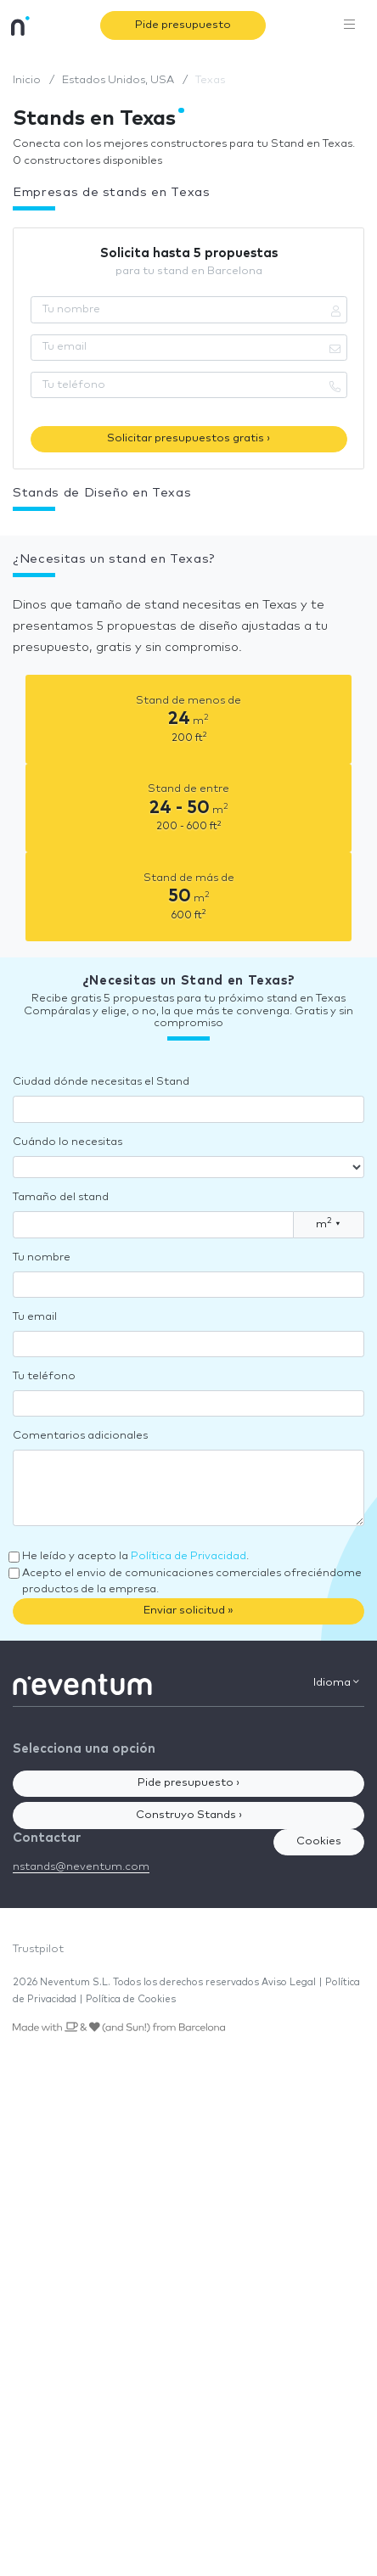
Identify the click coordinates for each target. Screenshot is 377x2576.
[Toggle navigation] (350, 25)
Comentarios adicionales (80, 1435)
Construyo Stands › (189, 1815)
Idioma (336, 1682)
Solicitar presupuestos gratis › (188, 438)
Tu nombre (41, 1257)
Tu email (35, 1316)
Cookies (318, 1841)
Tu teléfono (44, 1376)
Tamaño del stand (61, 1197)
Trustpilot (38, 1949)
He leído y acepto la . (135, 1556)
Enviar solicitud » (188, 1610)
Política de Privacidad (188, 1556)
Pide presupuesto (183, 25)
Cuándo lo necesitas (67, 1142)
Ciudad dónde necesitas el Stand (101, 1081)
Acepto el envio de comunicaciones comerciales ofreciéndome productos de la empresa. (192, 1582)
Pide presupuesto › (188, 1782)
